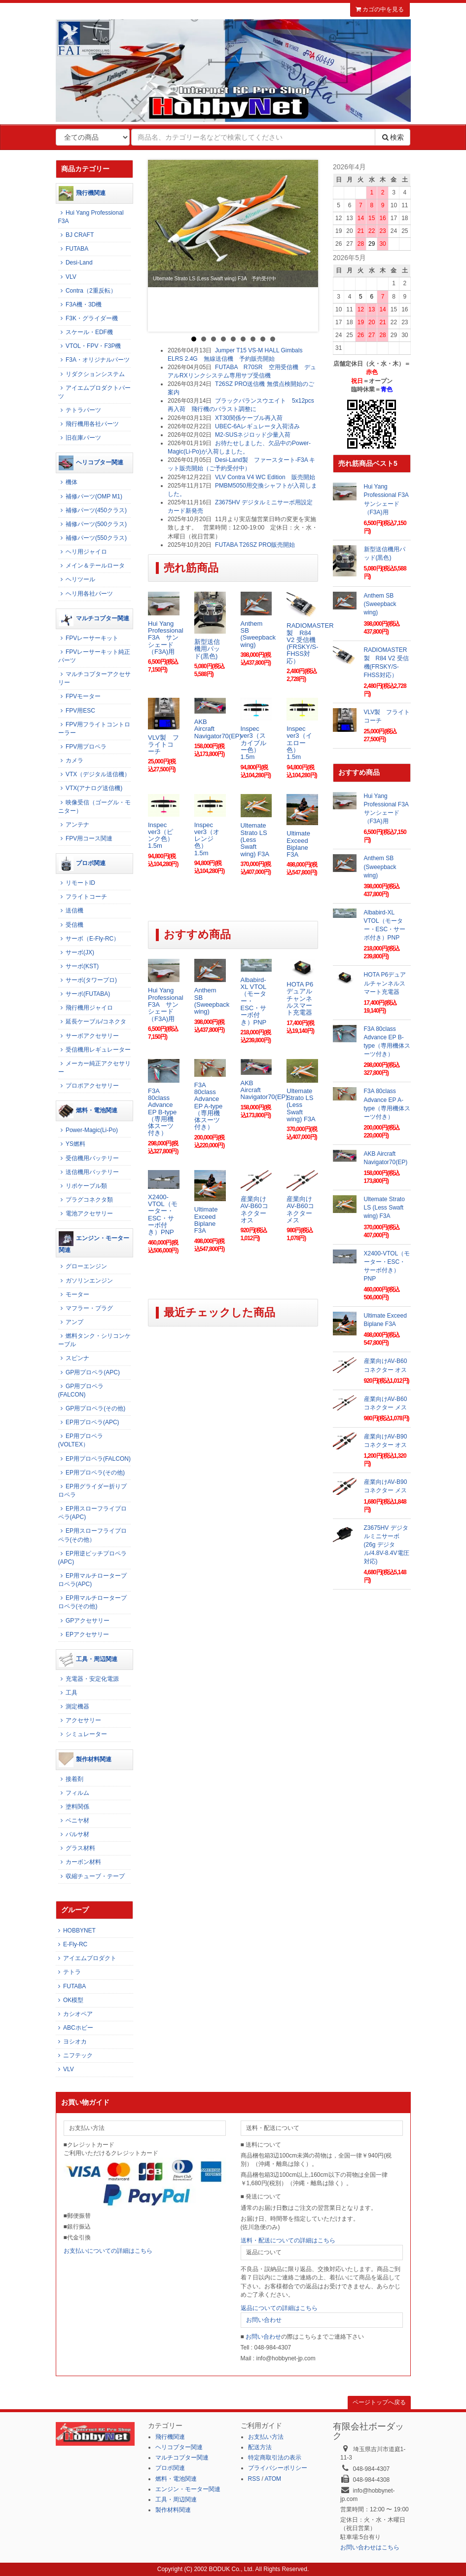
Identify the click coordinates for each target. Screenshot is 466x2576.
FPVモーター (79, 696)
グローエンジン (82, 1266)
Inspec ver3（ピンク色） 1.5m (164, 835)
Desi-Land (75, 262)
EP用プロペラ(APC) (88, 1422)
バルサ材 (73, 1834)
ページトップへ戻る (379, 2402)
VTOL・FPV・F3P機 (89, 345)
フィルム (73, 1792)
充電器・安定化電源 (88, 1678)
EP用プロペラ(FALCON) (94, 1458)
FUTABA (73, 248)
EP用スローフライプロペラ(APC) (92, 1512)
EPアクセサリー (83, 1634)
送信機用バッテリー (88, 1172)
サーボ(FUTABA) (84, 993)
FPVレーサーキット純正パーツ (94, 656)
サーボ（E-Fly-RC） (89, 938)
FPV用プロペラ (82, 746)
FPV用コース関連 (85, 838)
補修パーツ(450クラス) (92, 510)
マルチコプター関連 (94, 618)
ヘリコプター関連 (91, 462)
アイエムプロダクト (86, 1958)
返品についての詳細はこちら (279, 2308)
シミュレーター (82, 1734)
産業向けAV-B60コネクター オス (254, 1209)
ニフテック (74, 2055)
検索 (392, 137)
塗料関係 (73, 1806)
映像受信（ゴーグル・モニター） (94, 806)
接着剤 (70, 1779)
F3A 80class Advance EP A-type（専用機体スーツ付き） (208, 1106)
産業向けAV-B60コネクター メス (300, 1209)
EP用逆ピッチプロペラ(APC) (92, 1557)
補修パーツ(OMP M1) (90, 496)
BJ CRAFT (76, 234)
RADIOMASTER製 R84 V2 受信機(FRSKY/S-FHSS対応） (310, 643)
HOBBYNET (76, 1930)
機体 (67, 482)
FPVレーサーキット (88, 638)
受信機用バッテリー (88, 1158)
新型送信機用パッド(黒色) (207, 649)
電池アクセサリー (85, 1213)
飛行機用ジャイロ (85, 1007)
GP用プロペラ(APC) (89, 1372)
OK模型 (70, 2000)
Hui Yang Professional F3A (91, 217)
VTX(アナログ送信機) (90, 788)
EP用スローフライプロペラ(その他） (92, 1535)
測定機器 (73, 1706)
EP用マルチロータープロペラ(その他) (92, 1602)
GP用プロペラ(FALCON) (81, 1390)
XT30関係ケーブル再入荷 (249, 418)
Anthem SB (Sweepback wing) (258, 634)
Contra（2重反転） (87, 290)
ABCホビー (74, 2027)
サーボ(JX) (76, 952)
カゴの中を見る (380, 9)
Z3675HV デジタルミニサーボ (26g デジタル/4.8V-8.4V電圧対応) (386, 1544)
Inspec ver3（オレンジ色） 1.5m (206, 839)
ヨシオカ (71, 2041)
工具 (67, 1692)
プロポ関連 (82, 863)
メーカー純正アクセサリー (94, 1067)
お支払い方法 (266, 2436)
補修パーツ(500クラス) (92, 524)
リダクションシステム (91, 374)
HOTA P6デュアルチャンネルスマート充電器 (300, 998)
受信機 (70, 924)
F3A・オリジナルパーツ (94, 359)
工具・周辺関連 (88, 1659)
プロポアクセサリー (88, 1085)
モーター (73, 1294)
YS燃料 (71, 1143)
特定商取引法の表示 (274, 2457)
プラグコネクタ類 (85, 1199)
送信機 (70, 910)
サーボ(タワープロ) (87, 980)
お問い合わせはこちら (369, 2547)
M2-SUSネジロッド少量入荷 (252, 434)
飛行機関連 (82, 193)
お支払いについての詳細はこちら (108, 2250)
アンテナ (73, 824)
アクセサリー (79, 1720)
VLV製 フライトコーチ (163, 745)
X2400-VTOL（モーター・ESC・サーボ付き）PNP (163, 1214)
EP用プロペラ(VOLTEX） (80, 1440)
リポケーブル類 (82, 1185)
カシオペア (74, 2013)
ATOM (273, 2478)
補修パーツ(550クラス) (92, 537)
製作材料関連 (85, 1759)
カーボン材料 (79, 1861)
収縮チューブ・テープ (91, 1876)
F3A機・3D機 (80, 304)
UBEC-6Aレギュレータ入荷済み (257, 426)
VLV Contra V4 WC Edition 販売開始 (265, 477)
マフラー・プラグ (85, 1308)
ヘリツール (76, 579)
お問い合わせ (264, 2319)
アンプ (70, 1322)
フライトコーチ (82, 896)
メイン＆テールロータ (91, 565)
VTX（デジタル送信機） (94, 774)
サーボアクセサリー (88, 1035)
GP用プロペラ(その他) (92, 1408)
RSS (254, 2478)
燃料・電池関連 (88, 1110)
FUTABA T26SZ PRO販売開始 (255, 544)
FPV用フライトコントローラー (94, 728)
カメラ (70, 760)
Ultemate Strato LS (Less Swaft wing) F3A (255, 839)
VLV (67, 276)
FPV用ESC (76, 710)
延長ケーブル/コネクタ (92, 1021)
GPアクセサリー (84, 1620)
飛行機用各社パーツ (88, 423)
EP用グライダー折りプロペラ (92, 1490)
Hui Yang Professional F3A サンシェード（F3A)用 (165, 637)
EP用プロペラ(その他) (91, 1472)
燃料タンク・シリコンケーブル (94, 1340)
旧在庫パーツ (79, 437)
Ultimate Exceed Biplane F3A (298, 844)
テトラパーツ (79, 410)
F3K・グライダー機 (88, 318)
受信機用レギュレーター (94, 1049)
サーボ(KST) (78, 966)
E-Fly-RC (72, 1944)
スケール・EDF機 (85, 332)
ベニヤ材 (73, 1820)
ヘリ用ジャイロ (82, 551)
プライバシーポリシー (277, 2467)
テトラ (68, 1972)
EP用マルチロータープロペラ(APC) (92, 1580)
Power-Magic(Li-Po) (88, 1130)
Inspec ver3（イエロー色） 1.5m (299, 742)
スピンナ (73, 1358)
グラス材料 (76, 1848)
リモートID (76, 882)
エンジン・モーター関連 (94, 1242)
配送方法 (260, 2447)
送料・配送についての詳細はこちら (288, 2240)
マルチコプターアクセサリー (94, 678)
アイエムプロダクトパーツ (94, 392)
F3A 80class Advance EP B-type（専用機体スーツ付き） (162, 1112)
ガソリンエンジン (85, 1280)
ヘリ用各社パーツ (85, 593)
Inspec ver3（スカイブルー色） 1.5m (253, 742)
